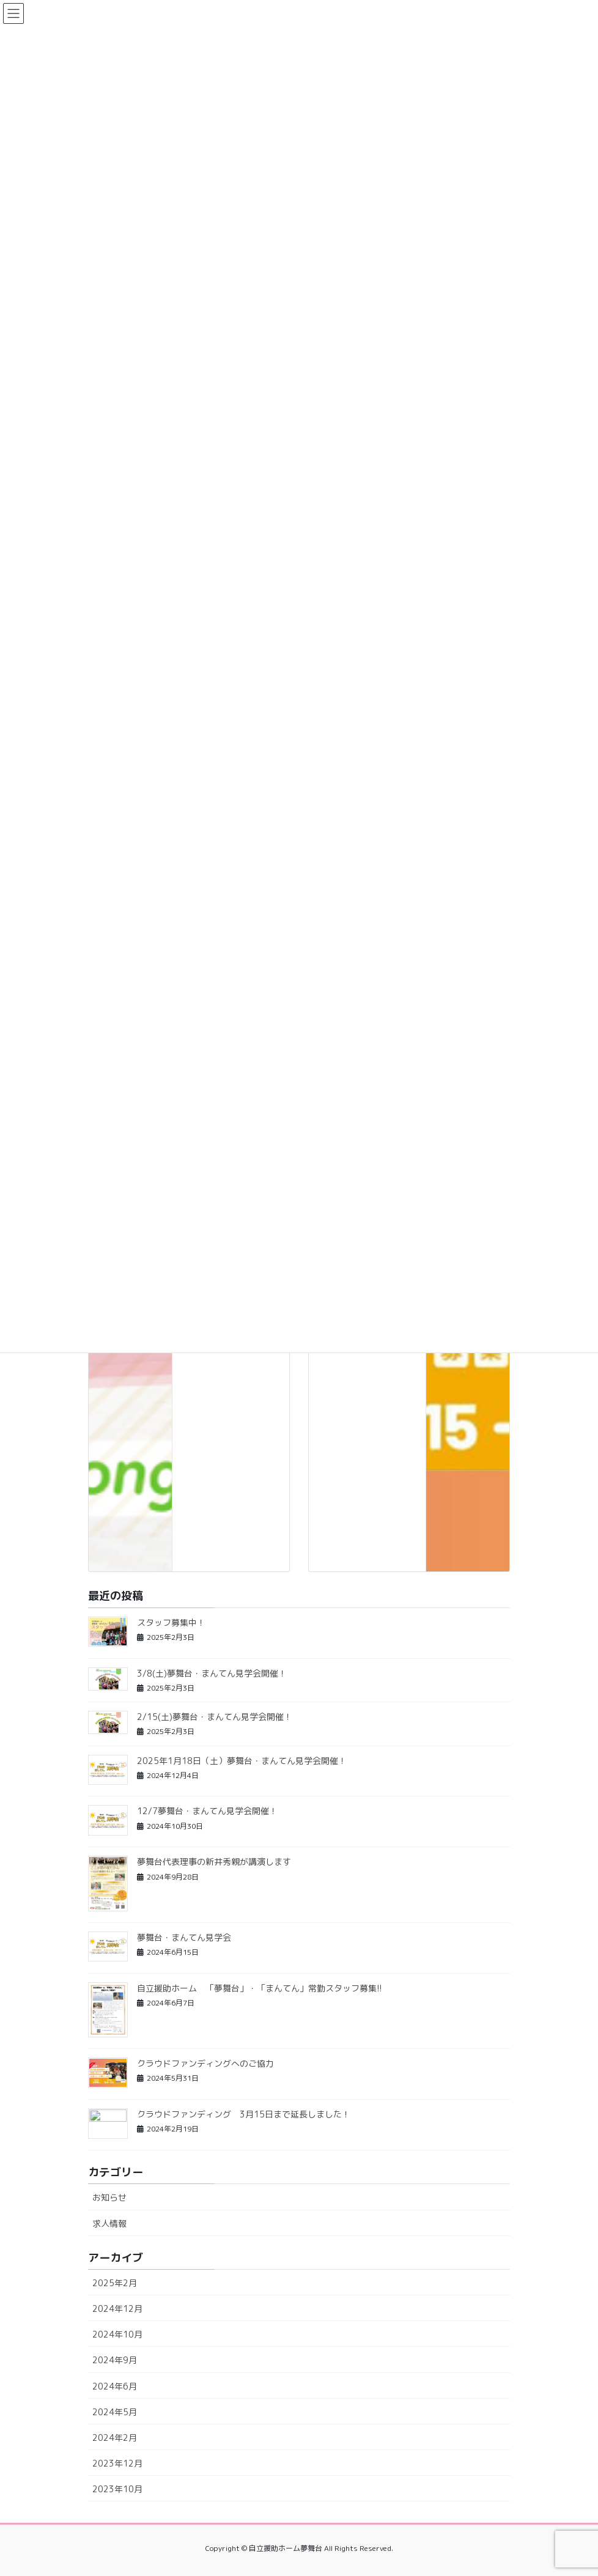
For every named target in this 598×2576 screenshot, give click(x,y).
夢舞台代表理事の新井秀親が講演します (214, 1861)
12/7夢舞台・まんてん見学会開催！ (207, 1811)
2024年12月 (117, 2308)
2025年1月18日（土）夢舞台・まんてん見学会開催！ (242, 1760)
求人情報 (109, 2223)
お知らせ (109, 2197)
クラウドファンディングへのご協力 (205, 2063)
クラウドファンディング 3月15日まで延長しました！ (243, 2114)
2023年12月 (117, 2463)
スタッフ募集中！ (171, 1622)
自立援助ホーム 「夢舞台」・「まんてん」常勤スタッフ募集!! (259, 1988)
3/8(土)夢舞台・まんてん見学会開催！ (212, 1673)
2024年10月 (117, 2334)
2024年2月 (114, 2437)
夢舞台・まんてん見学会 (184, 1937)
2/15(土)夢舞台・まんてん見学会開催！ (214, 1716)
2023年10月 (117, 2489)
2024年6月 (114, 2386)
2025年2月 (114, 2283)
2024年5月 (114, 2412)
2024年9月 (114, 2360)
